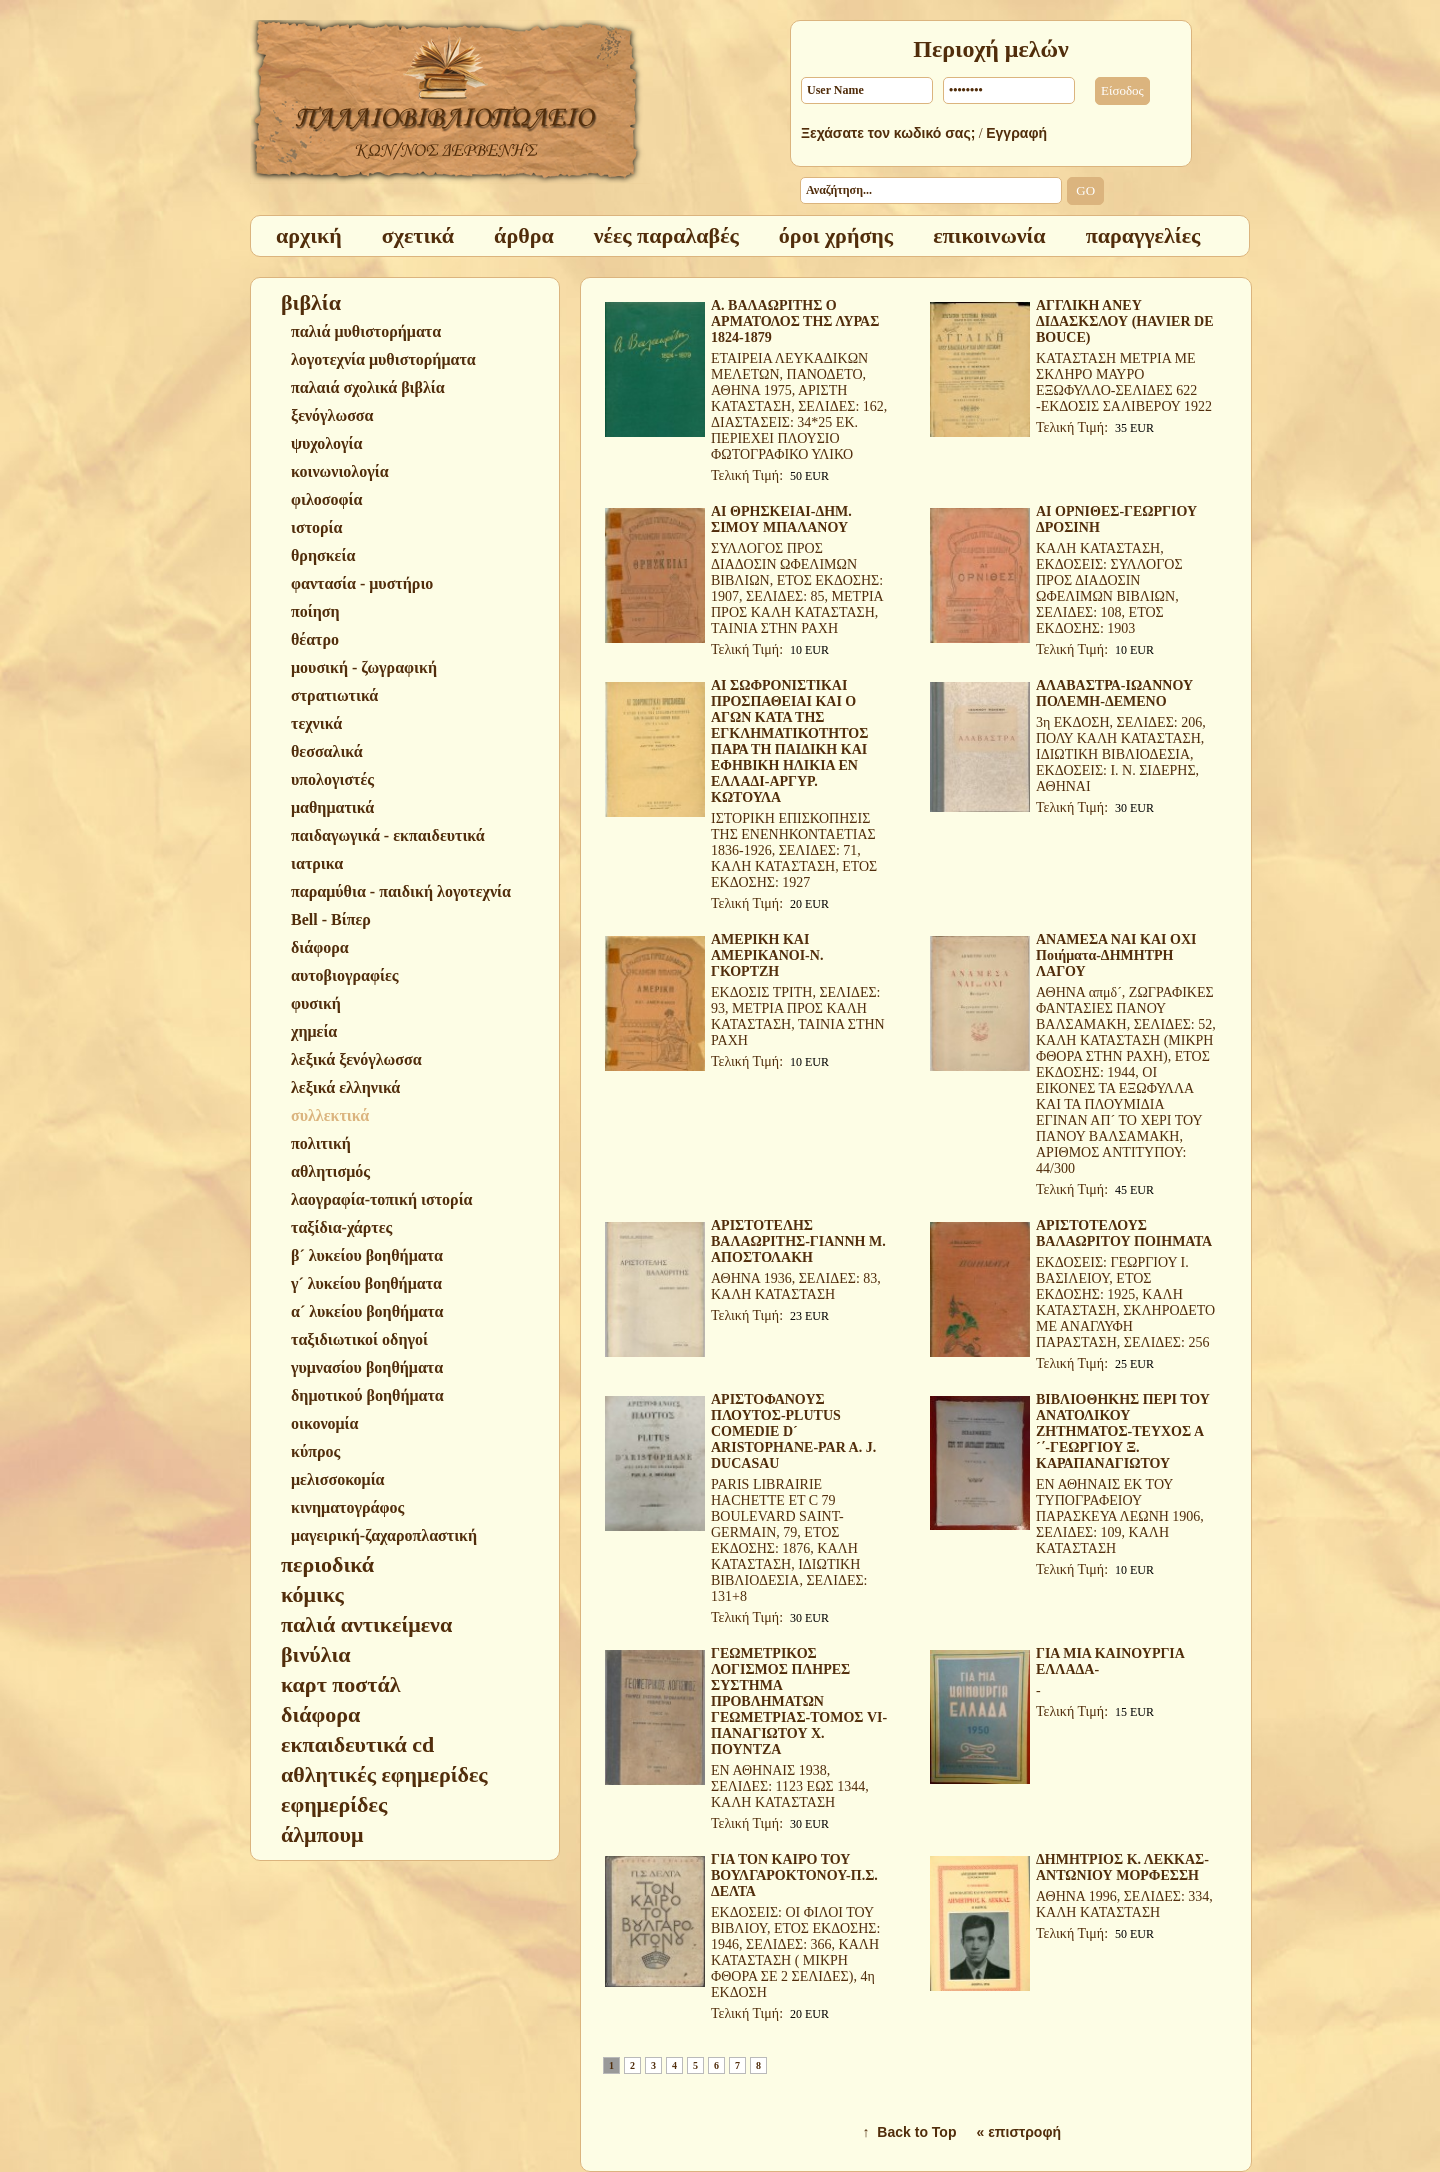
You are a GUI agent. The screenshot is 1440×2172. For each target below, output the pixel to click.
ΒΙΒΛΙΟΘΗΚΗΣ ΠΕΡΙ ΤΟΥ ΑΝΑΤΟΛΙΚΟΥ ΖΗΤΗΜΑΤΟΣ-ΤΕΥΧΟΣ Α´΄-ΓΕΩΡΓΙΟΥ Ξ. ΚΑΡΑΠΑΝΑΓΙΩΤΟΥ (1123, 1431)
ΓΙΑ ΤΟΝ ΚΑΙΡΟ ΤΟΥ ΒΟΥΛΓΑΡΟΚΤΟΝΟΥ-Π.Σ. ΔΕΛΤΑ (794, 1875)
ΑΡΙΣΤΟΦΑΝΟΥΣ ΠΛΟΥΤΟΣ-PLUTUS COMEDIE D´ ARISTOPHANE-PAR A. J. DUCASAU (793, 1431)
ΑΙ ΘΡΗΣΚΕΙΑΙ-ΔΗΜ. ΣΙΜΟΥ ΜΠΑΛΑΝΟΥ (781, 519)
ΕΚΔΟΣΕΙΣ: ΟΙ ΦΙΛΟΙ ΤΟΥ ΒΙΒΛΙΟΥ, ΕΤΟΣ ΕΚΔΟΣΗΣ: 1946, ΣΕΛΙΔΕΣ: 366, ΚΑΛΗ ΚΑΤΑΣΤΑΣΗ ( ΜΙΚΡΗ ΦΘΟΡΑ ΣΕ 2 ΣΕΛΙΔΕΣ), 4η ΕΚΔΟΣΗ (795, 1952)
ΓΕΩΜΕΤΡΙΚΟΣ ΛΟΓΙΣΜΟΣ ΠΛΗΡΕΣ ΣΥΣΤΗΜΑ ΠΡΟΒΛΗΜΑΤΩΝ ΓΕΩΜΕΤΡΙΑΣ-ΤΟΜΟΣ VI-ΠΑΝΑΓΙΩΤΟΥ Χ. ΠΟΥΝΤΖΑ (799, 1701)
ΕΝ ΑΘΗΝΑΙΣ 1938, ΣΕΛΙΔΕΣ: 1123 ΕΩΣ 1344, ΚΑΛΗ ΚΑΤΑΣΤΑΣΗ (790, 1786)
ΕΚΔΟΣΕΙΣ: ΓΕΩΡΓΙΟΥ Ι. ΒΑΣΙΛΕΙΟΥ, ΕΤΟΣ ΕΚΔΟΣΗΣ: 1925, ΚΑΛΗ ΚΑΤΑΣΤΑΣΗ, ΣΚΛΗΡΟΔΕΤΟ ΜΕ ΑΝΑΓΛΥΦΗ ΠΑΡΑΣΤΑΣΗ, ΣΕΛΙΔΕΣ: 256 (1125, 1302)
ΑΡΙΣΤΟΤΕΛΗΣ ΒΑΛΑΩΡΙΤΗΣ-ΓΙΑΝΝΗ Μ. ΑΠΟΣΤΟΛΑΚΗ (798, 1241)
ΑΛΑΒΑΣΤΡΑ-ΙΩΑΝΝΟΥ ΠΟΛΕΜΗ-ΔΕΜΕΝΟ (1114, 693)
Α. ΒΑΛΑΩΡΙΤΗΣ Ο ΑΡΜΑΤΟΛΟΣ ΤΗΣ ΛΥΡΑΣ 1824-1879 (795, 321)
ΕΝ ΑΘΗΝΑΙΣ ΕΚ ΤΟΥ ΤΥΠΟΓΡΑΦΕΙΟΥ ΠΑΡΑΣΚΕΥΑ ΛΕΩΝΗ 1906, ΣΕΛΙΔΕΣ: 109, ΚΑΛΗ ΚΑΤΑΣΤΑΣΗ (1120, 1516)
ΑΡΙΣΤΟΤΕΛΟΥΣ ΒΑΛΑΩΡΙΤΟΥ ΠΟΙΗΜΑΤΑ (1124, 1233)
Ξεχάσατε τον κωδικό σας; (888, 133)
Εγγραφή (1016, 133)
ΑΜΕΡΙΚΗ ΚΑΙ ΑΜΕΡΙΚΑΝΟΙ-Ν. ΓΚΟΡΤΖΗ (767, 955)
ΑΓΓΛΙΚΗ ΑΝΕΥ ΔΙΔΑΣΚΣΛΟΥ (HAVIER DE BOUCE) (1124, 321)
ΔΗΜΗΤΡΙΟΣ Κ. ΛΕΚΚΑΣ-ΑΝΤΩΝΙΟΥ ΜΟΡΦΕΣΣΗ (1122, 1867)
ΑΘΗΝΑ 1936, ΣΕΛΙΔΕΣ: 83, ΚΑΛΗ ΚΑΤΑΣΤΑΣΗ (796, 1286)
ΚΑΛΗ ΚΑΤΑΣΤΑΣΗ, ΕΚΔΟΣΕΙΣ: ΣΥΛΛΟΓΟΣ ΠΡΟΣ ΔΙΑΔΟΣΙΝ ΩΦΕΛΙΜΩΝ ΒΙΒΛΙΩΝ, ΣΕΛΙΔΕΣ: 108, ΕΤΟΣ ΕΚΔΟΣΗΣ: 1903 (1109, 588)
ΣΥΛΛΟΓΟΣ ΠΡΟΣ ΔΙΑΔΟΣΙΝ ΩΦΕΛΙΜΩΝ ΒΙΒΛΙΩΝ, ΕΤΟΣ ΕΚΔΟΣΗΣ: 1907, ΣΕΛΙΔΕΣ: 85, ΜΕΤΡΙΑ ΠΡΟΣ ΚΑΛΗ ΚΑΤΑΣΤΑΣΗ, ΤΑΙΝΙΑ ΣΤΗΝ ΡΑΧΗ (797, 588)
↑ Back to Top (910, 2132)
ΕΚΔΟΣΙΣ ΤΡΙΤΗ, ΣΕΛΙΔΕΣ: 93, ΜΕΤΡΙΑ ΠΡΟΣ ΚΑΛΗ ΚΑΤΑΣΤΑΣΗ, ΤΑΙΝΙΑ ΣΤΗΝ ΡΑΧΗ (798, 1016)
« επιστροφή (1018, 2132)
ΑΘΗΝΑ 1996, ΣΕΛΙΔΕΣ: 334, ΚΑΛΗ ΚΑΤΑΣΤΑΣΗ (1124, 1904)
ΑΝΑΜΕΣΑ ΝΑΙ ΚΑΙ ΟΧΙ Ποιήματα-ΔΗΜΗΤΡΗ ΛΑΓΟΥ (1116, 955)
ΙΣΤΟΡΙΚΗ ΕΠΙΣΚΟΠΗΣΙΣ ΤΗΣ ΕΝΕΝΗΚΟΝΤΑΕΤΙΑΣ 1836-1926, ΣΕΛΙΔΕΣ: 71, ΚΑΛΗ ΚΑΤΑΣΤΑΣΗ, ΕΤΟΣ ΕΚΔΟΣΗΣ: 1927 (794, 850)
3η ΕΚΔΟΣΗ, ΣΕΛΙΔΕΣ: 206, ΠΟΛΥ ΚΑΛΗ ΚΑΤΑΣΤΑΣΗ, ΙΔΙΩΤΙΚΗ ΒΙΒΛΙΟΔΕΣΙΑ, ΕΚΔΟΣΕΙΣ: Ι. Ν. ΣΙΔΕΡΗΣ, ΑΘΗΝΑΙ (1121, 754)
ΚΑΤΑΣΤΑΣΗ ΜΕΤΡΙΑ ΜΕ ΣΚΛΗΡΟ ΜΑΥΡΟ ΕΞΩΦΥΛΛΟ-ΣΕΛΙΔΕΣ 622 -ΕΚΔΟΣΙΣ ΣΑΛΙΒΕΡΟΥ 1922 (1124, 382)
